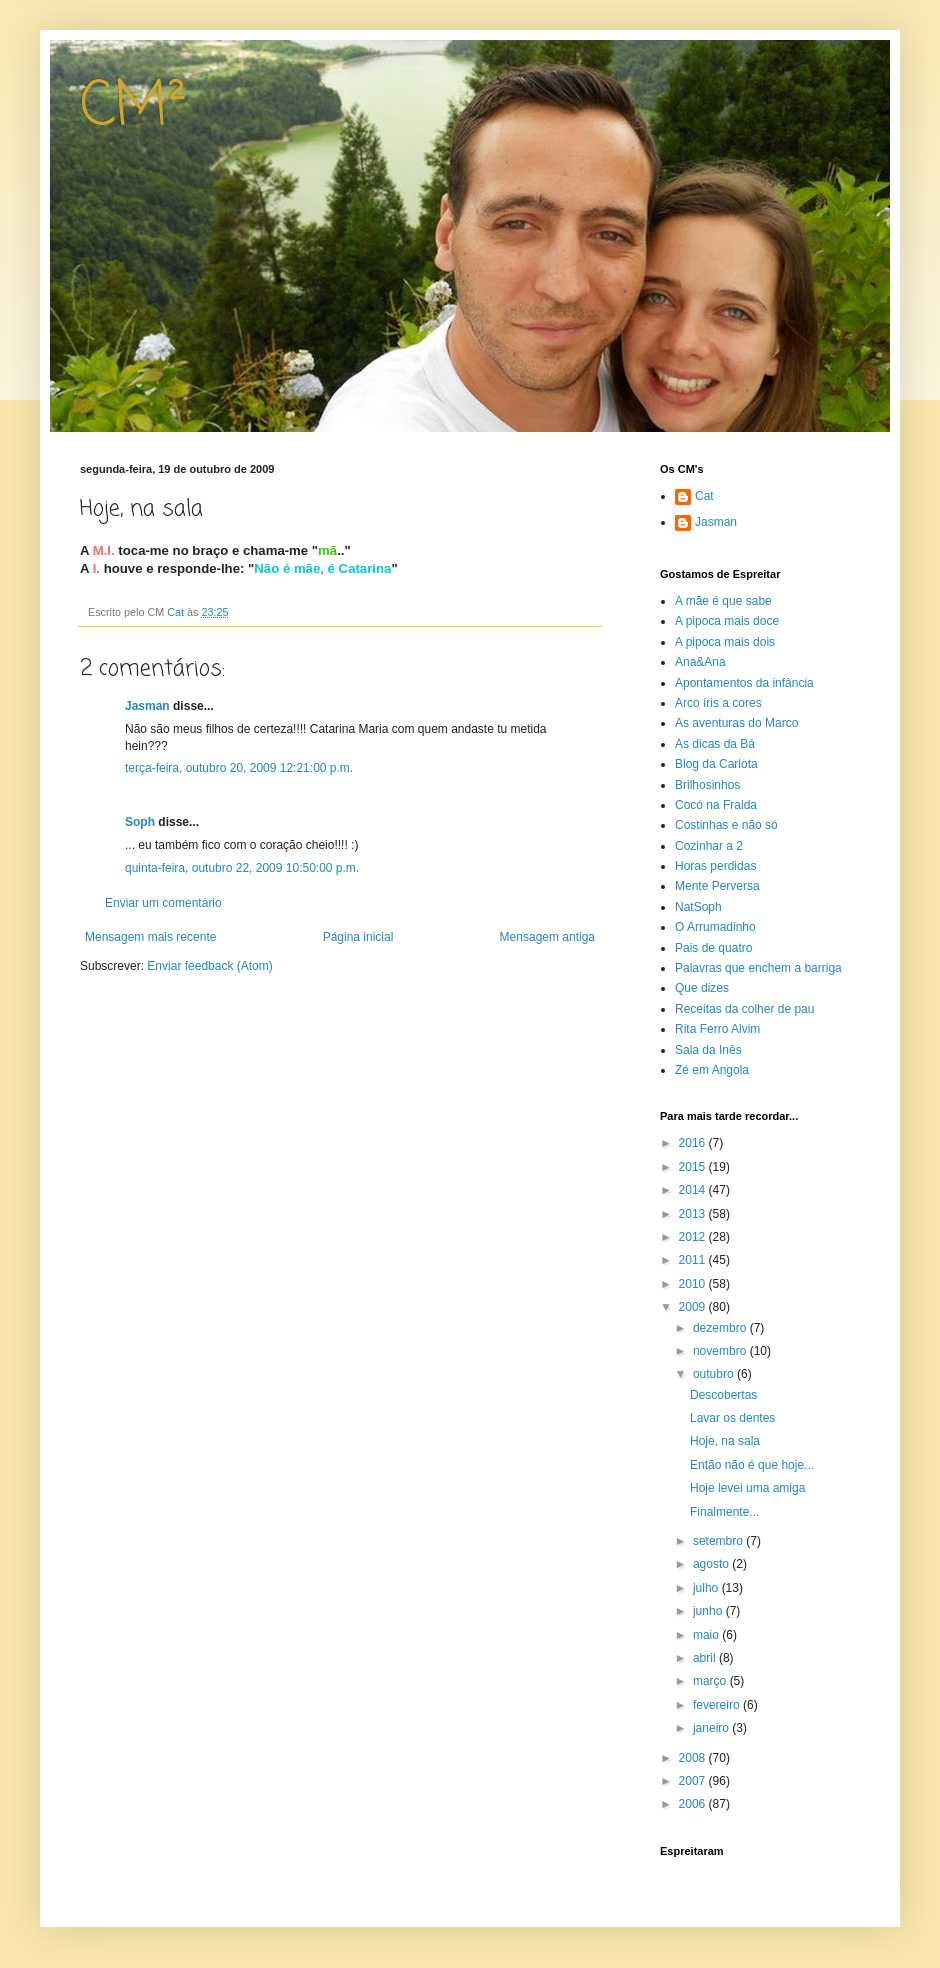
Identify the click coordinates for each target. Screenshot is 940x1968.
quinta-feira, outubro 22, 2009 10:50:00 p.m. (242, 868)
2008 (694, 1758)
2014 (694, 1190)
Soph (140, 822)
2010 (694, 1284)
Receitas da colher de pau (744, 1009)
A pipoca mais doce (727, 621)
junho (709, 1611)
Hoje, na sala (725, 1441)
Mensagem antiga (547, 937)
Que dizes (702, 988)
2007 (694, 1781)
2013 (694, 1214)
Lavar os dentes (732, 1418)
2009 (694, 1307)
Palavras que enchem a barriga (758, 968)
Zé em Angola (712, 1070)
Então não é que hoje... (752, 1465)
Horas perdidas (715, 866)
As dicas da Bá (715, 744)
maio (707, 1635)
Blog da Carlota (716, 764)
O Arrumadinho (715, 927)
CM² (133, 107)
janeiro (712, 1728)
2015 (694, 1167)
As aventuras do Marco (736, 723)
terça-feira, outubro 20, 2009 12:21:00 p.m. (239, 768)
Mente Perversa (717, 886)
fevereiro (718, 1705)
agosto (712, 1564)
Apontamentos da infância (744, 683)
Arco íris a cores (718, 703)
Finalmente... (724, 1512)
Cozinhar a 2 (709, 846)
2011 (694, 1260)
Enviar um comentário (163, 903)
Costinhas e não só (726, 825)
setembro (719, 1541)
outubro (715, 1374)
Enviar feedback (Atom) (209, 966)
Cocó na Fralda (716, 805)
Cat (704, 496)
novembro (721, 1351)
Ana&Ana (700, 662)
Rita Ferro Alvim (717, 1029)
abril (706, 1658)
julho (707, 1588)
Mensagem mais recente (150, 937)
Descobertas (723, 1395)
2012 (694, 1237)
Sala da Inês (708, 1050)
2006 (694, 1804)
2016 (694, 1143)
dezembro (721, 1328)
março (711, 1681)
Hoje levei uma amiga (747, 1488)
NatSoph (698, 907)
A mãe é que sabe (723, 601)
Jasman (147, 706)
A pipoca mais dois (725, 642)
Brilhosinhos (707, 785)
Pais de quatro (713, 948)
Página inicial (358, 937)
